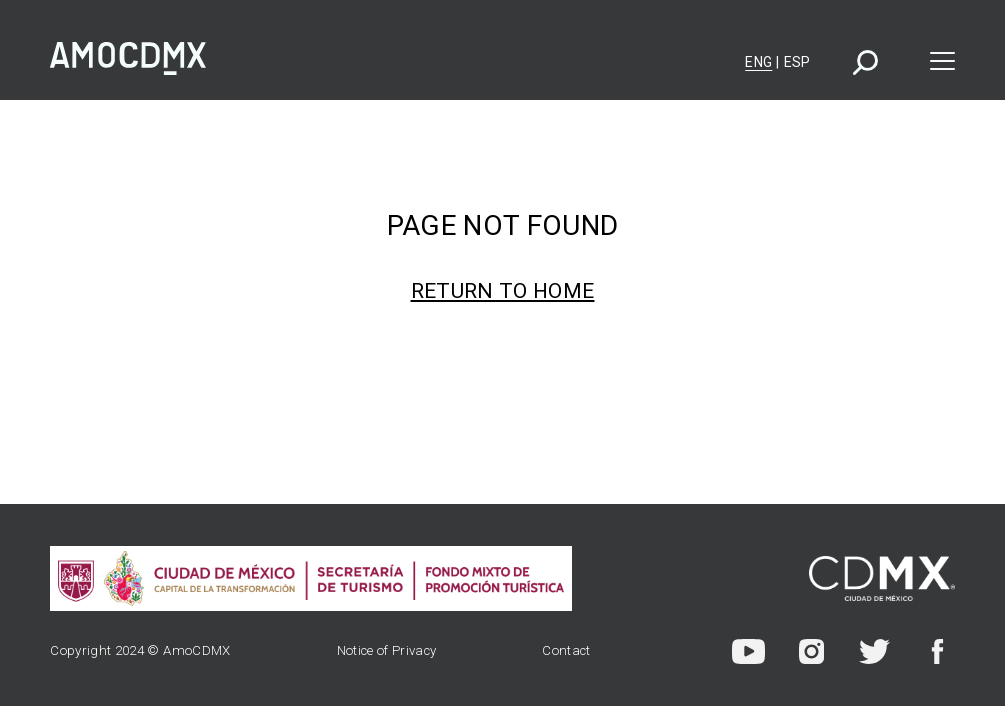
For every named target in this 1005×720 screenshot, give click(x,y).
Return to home (503, 291)
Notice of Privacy (387, 650)
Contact (566, 650)
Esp (797, 62)
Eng (758, 62)
